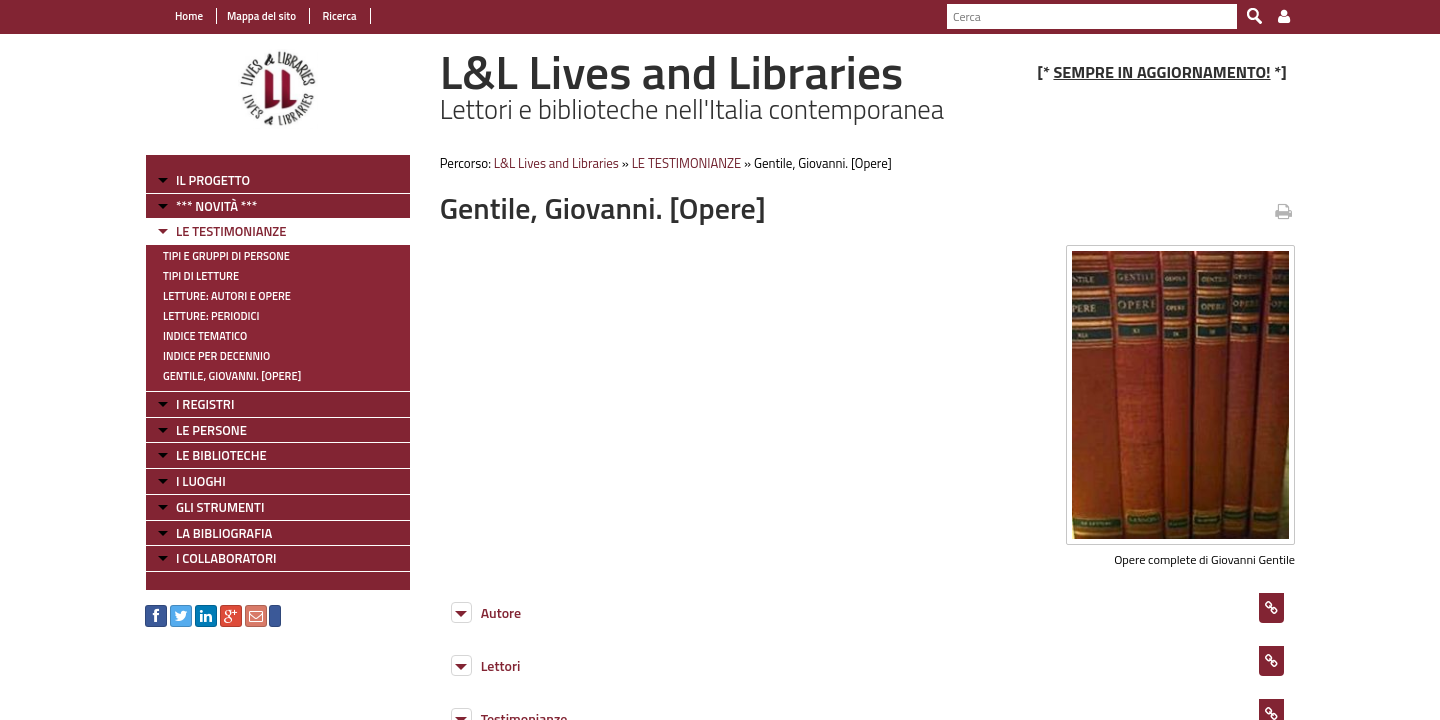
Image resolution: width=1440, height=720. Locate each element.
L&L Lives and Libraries (556, 163)
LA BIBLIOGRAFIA (224, 533)
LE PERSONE (211, 430)
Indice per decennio (216, 356)
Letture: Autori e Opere (227, 296)
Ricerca (338, 16)
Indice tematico (205, 336)
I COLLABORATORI (226, 558)
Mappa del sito (261, 16)
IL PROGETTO (213, 180)
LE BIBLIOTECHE (221, 455)
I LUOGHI (201, 481)
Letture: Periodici (211, 316)
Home (189, 16)
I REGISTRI (205, 404)
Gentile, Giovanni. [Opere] (232, 376)
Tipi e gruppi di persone (226, 256)
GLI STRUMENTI (220, 507)
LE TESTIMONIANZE (231, 231)
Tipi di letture (201, 276)
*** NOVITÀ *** (216, 206)
